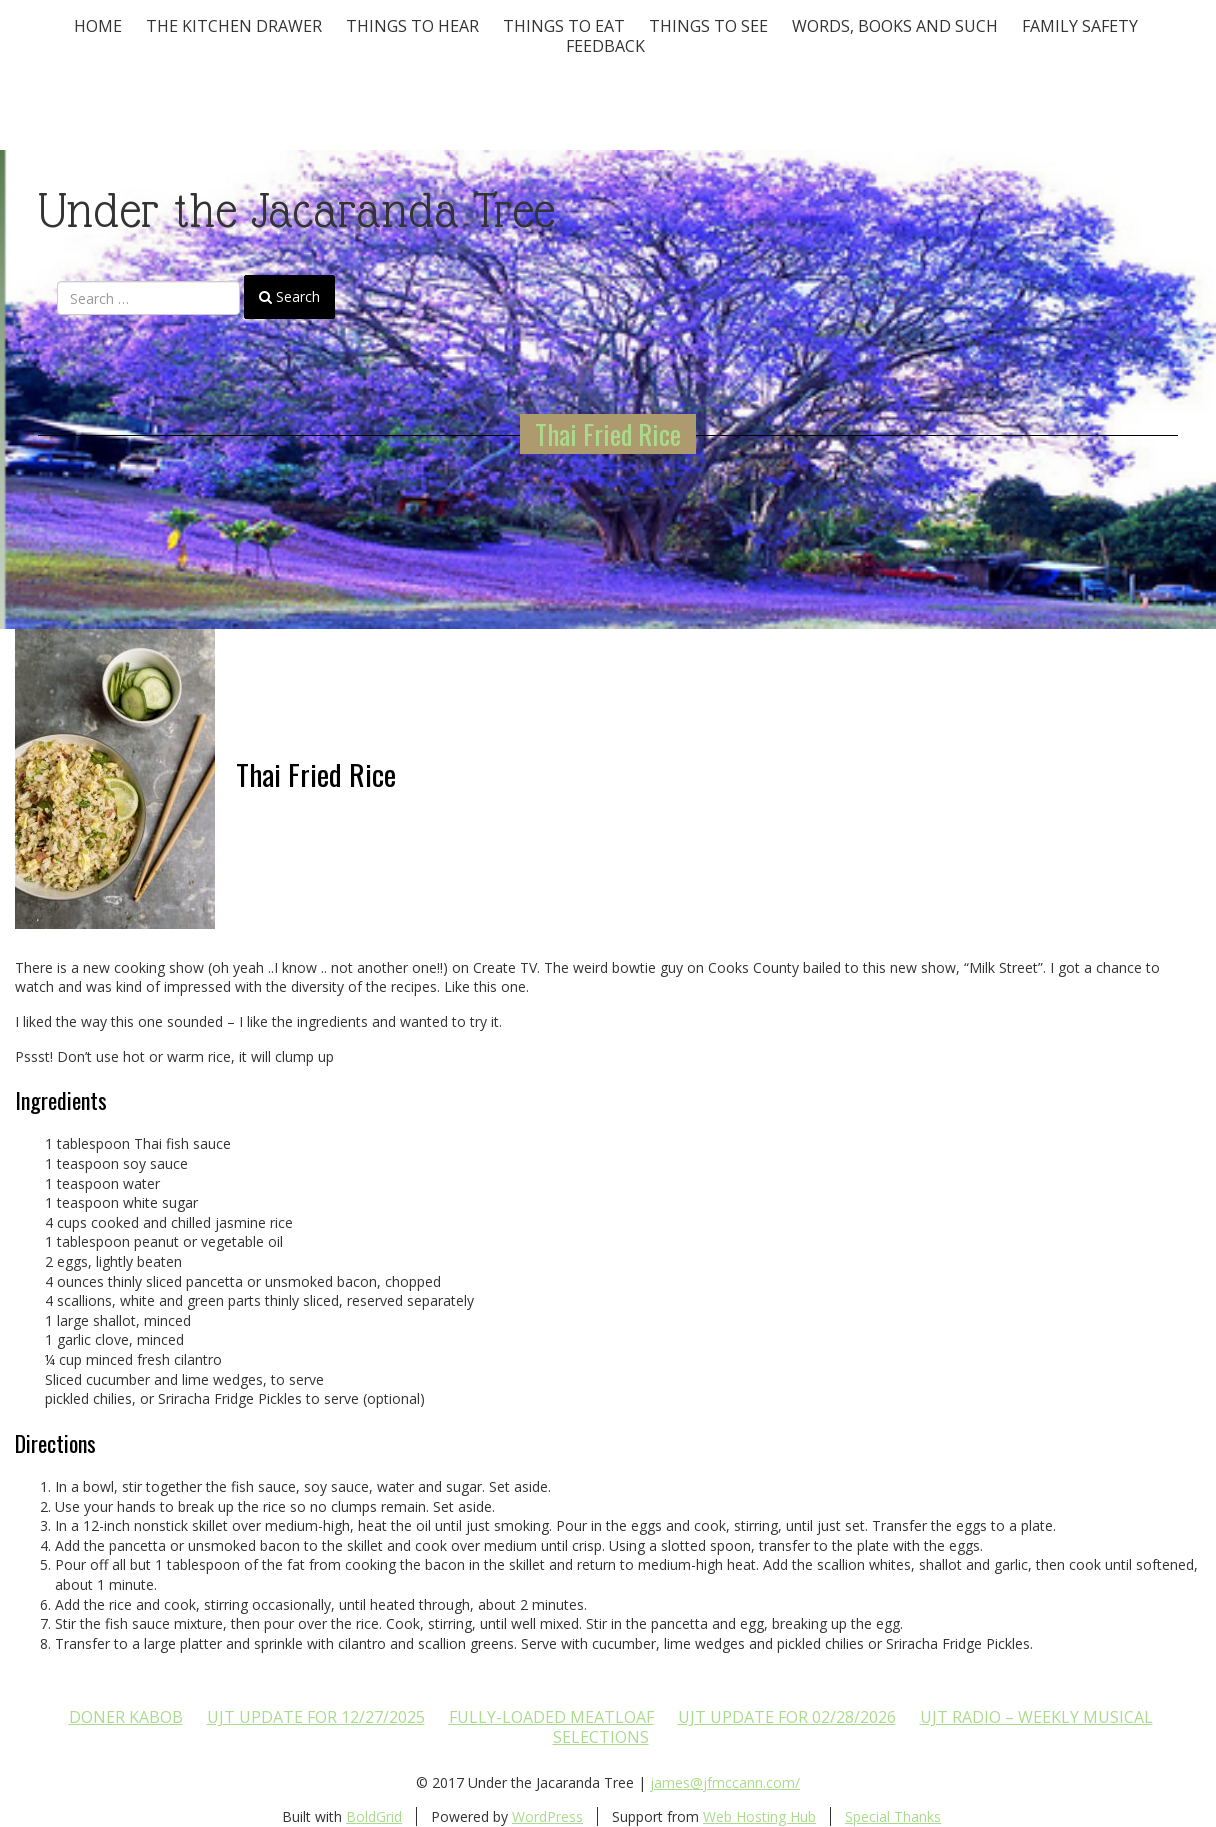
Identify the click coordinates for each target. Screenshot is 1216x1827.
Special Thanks (893, 1816)
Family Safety (1080, 26)
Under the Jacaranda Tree (296, 210)
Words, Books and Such (895, 26)
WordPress (547, 1816)
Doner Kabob (126, 1717)
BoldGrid (374, 1816)
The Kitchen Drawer (234, 26)
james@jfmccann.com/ (725, 1782)
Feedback (605, 46)
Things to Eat (564, 26)
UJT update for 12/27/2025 (316, 1717)
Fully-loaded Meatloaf (551, 1717)
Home (98, 26)
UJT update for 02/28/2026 (787, 1717)
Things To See (708, 26)
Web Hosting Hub (759, 1816)
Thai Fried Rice (608, 434)
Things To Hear (412, 26)
